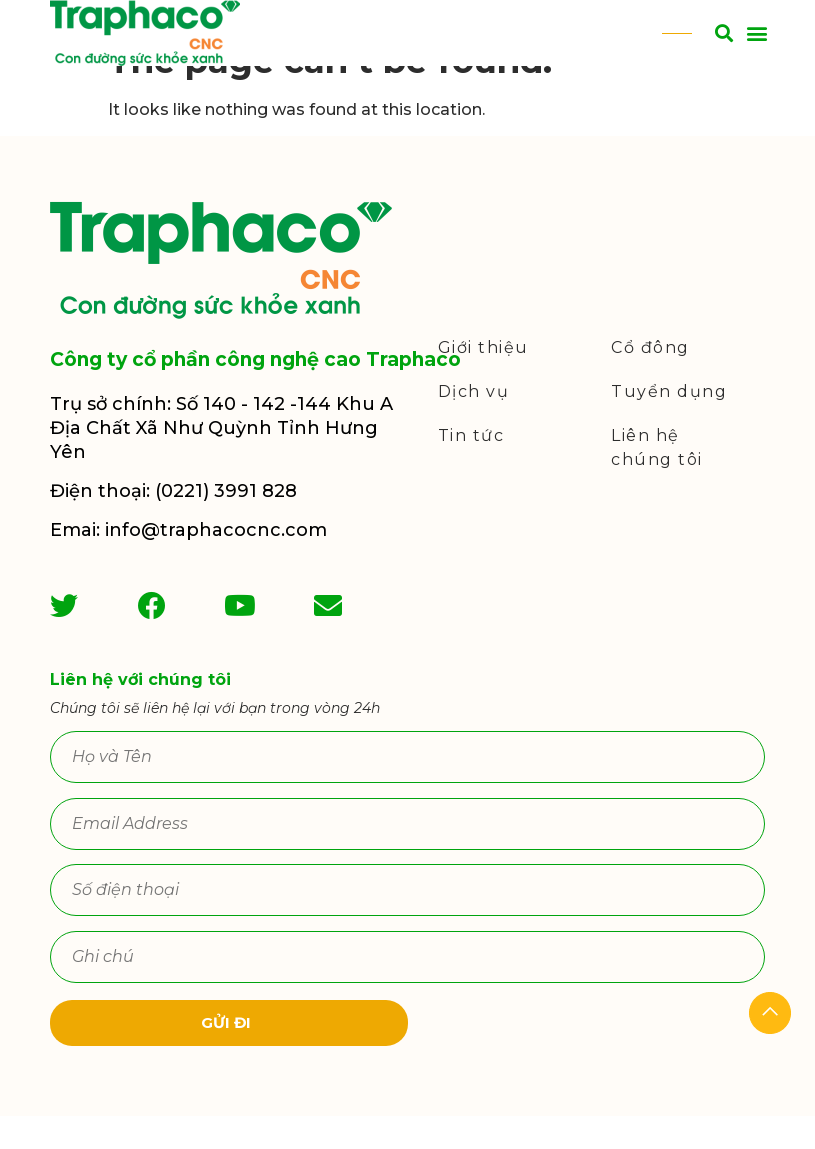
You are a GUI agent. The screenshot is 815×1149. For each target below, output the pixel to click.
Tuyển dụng (669, 424)
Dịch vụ (474, 424)
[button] (756, 33)
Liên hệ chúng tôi (657, 480)
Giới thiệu (483, 380)
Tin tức (471, 468)
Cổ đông (650, 380)
